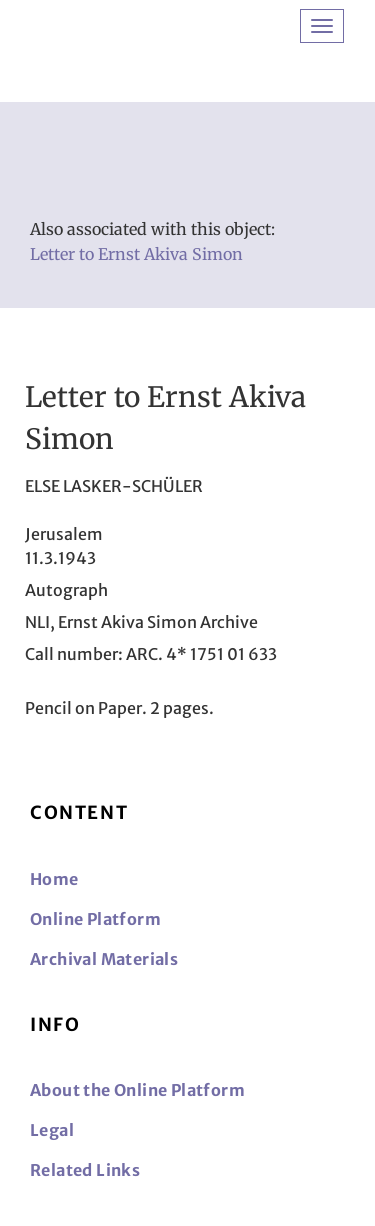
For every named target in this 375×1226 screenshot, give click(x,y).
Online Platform (95, 919)
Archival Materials (104, 959)
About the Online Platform (137, 1090)
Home (54, 879)
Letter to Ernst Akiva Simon (136, 254)
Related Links (85, 1170)
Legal (52, 1130)
